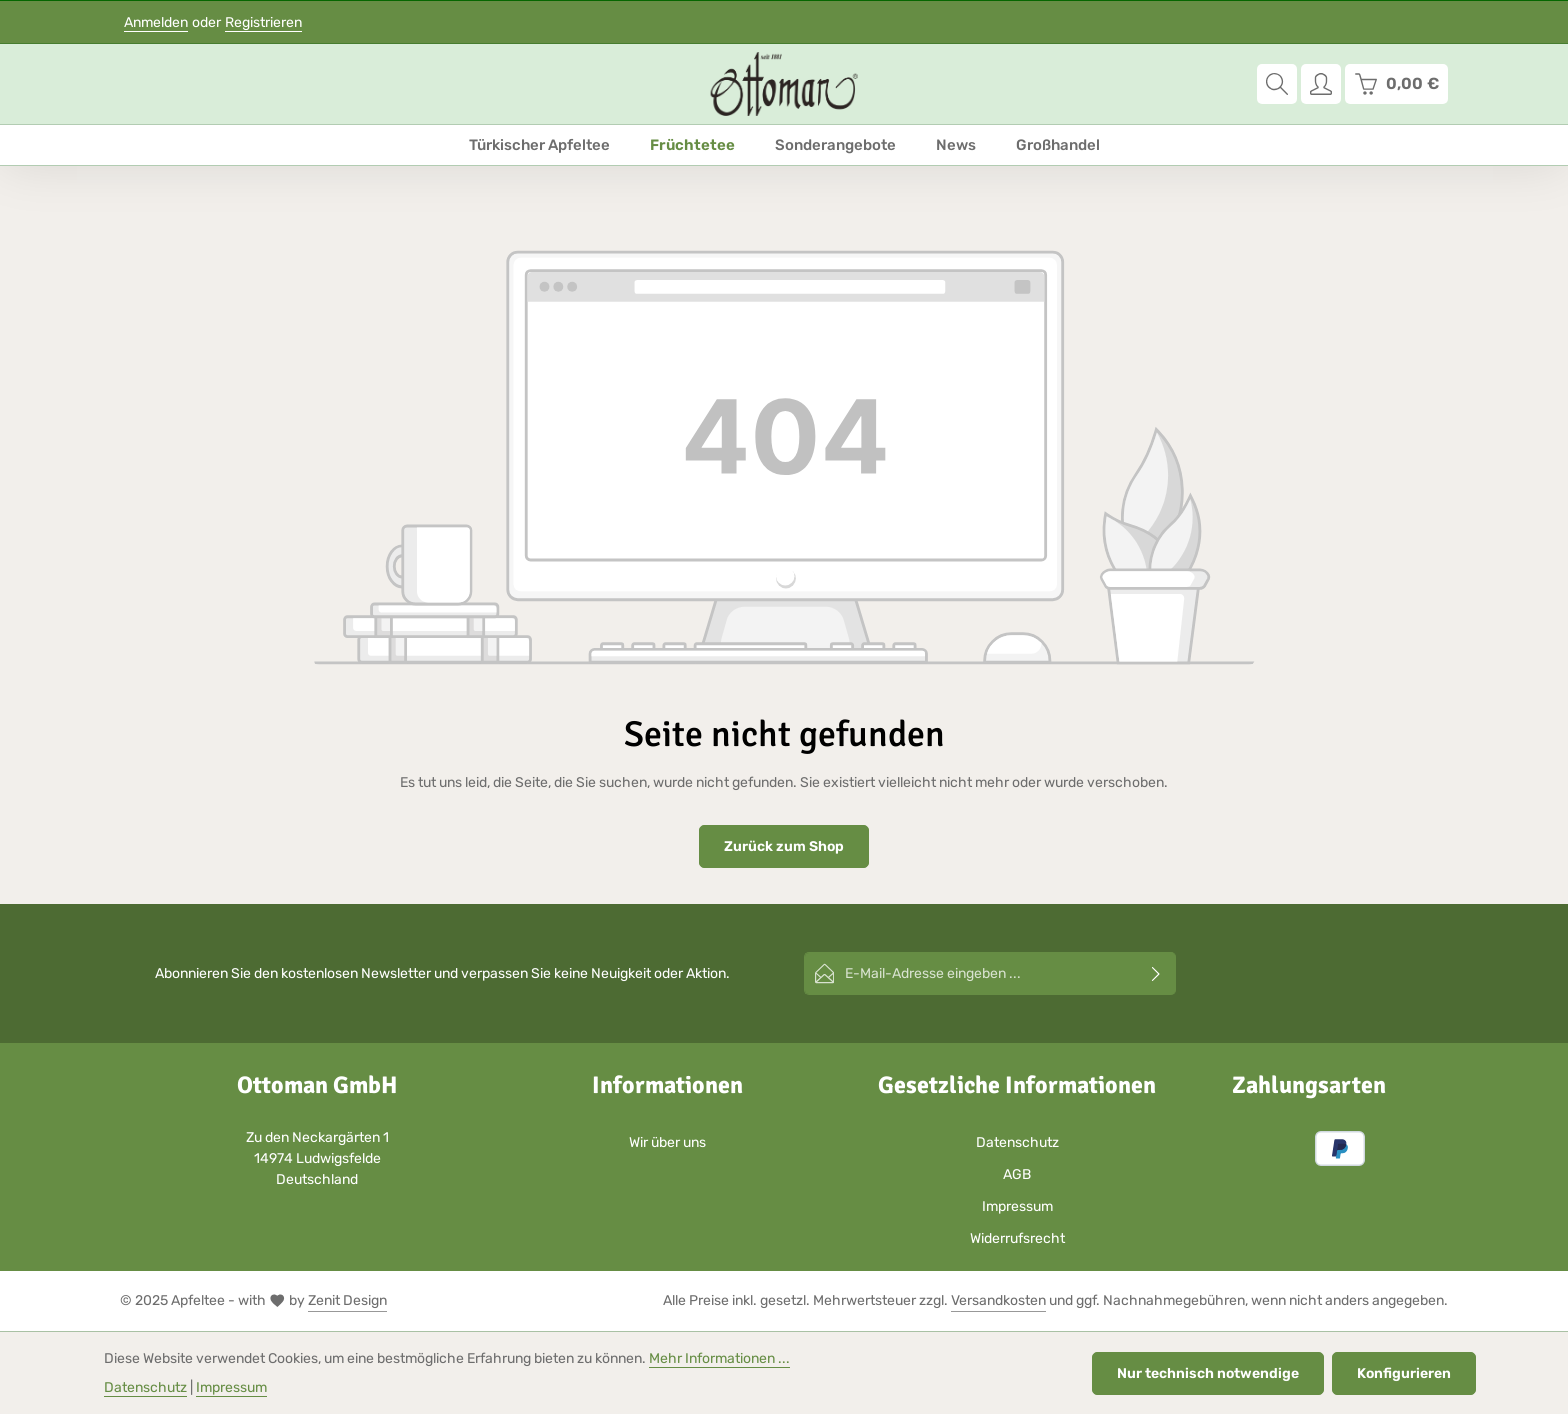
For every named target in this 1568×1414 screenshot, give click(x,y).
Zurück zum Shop (784, 846)
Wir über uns (667, 1142)
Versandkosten (998, 1300)
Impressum (1017, 1206)
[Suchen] (1277, 84)
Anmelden (156, 22)
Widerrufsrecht (1017, 1238)
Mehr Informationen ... (719, 1358)
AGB (1017, 1174)
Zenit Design (347, 1300)
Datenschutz (1017, 1142)
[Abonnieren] (1156, 973)
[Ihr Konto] (1321, 84)
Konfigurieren (1404, 1373)
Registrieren (263, 22)
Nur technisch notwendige (1208, 1373)
